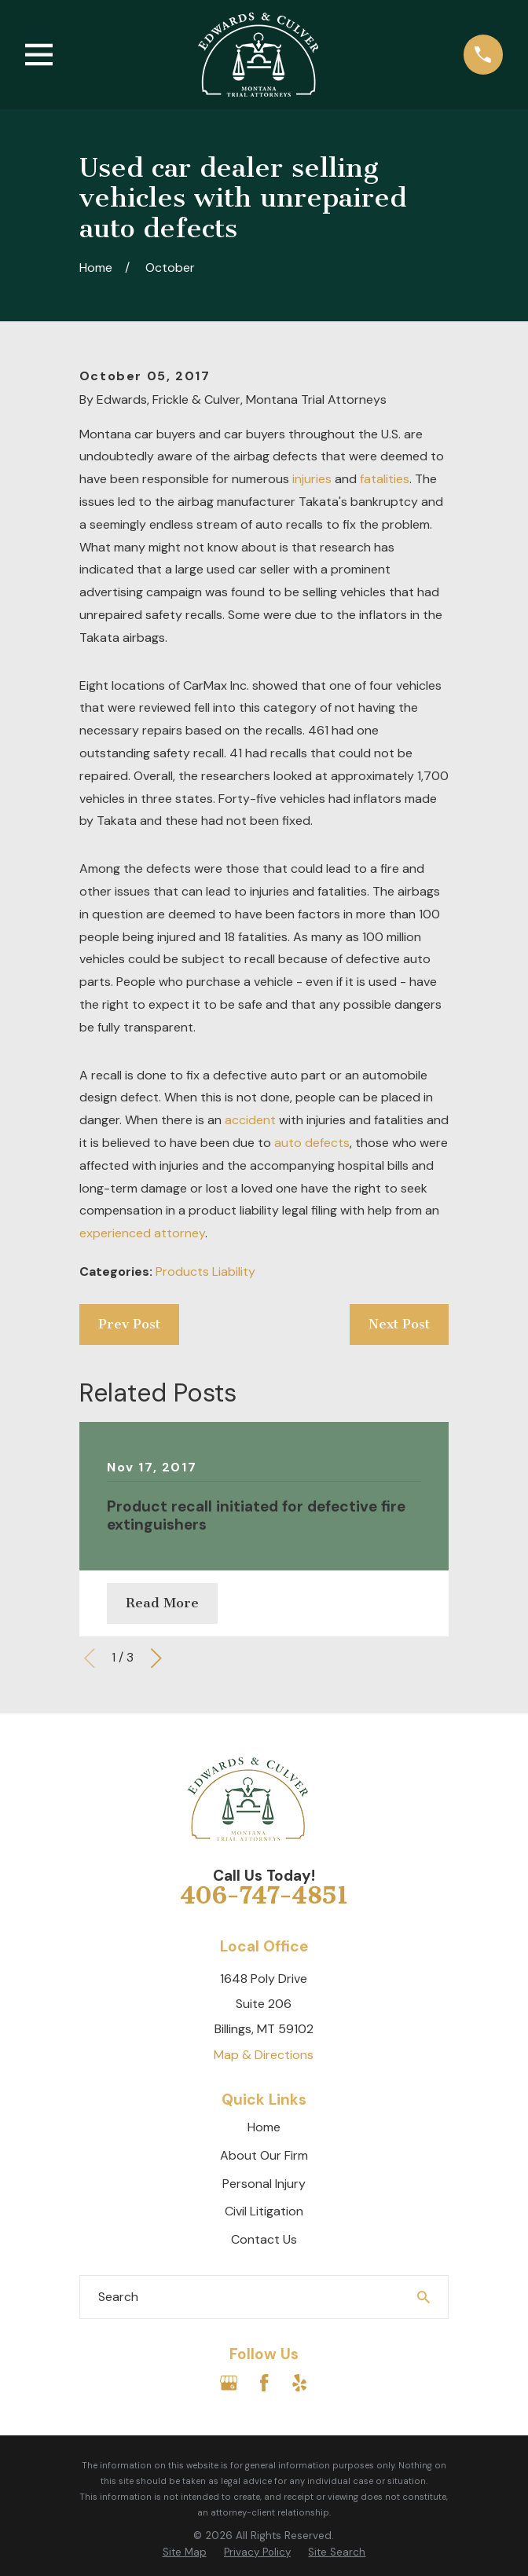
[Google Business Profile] (228, 2382)
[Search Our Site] (423, 2297)
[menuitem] (185, 2552)
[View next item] (156, 1658)
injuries (312, 479)
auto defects (312, 1142)
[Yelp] (299, 2382)
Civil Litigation (264, 2211)
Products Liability (205, 1271)
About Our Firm (264, 2155)
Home (264, 2127)
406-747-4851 (264, 1896)
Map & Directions (264, 2055)
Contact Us (264, 2239)
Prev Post (129, 1324)
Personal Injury (264, 2183)
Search (118, 2296)
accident (250, 1120)
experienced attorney (142, 1233)
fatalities (384, 479)
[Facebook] (264, 2382)
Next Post (399, 1324)
